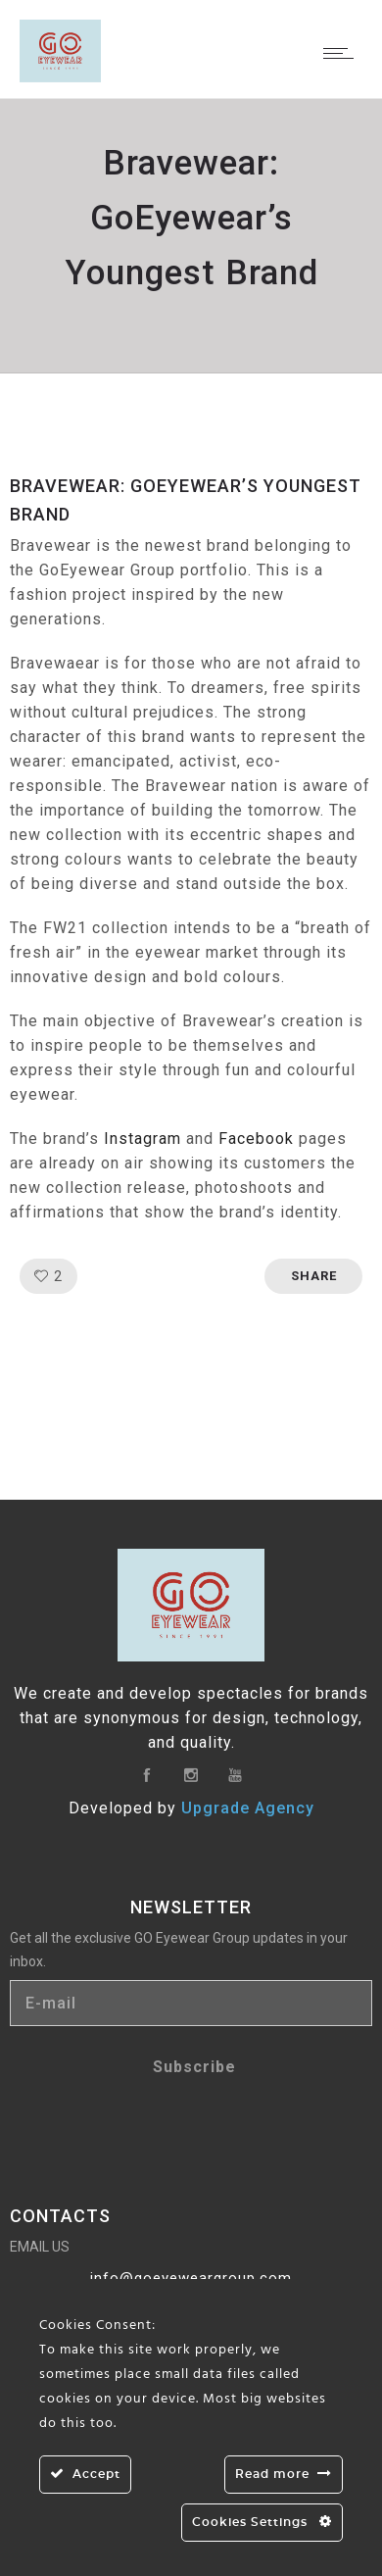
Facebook (256, 1138)
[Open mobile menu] (342, 53)
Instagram (142, 1138)
